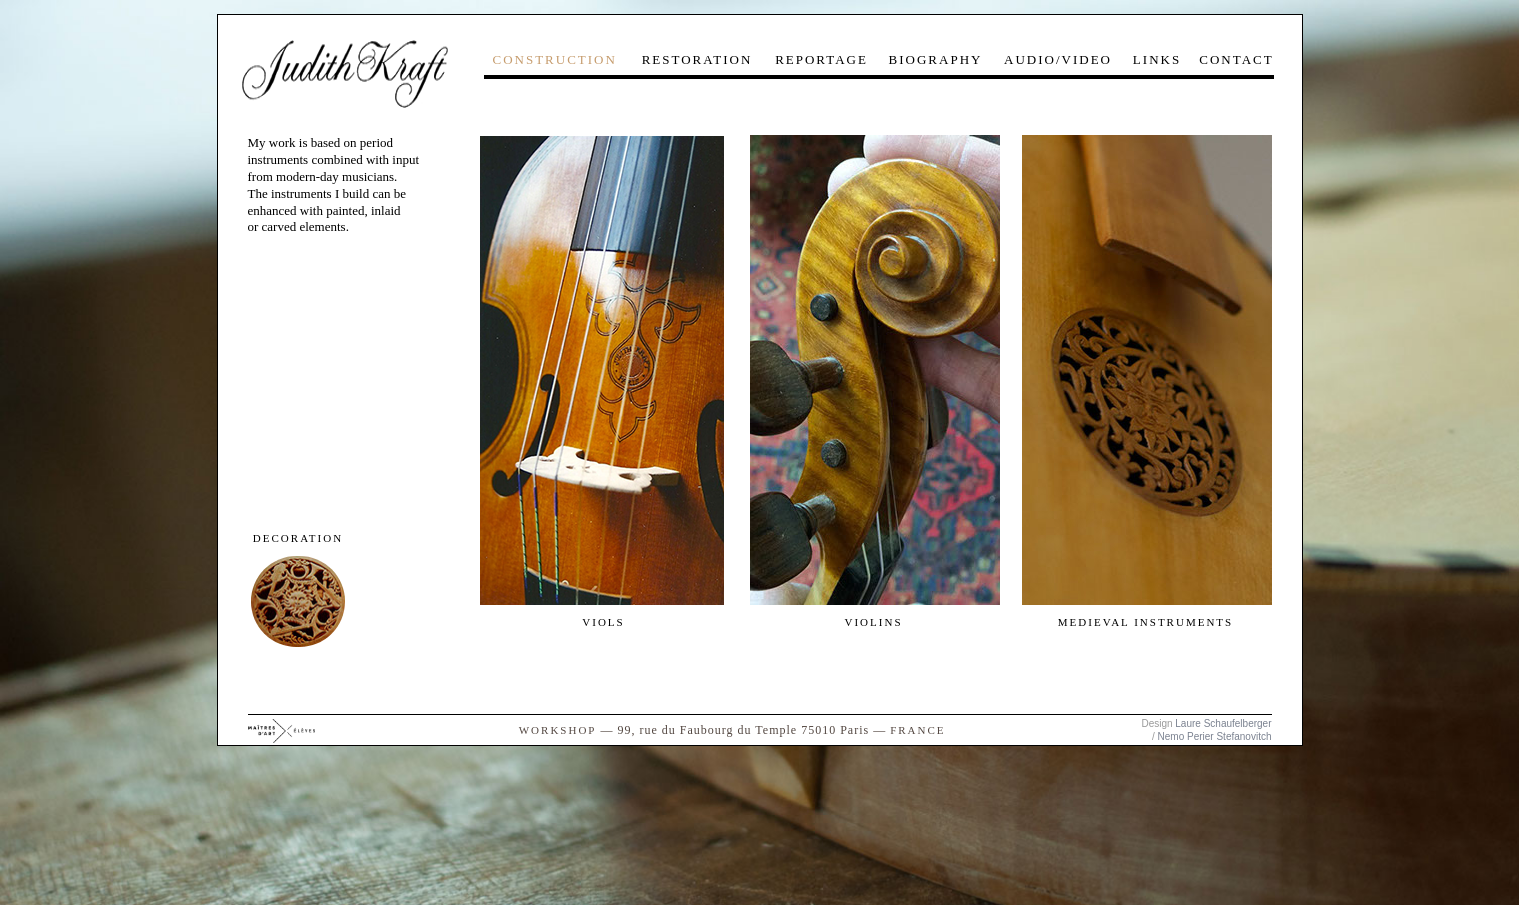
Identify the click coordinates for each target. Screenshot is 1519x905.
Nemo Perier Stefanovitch (1215, 736)
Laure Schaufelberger (1223, 723)
